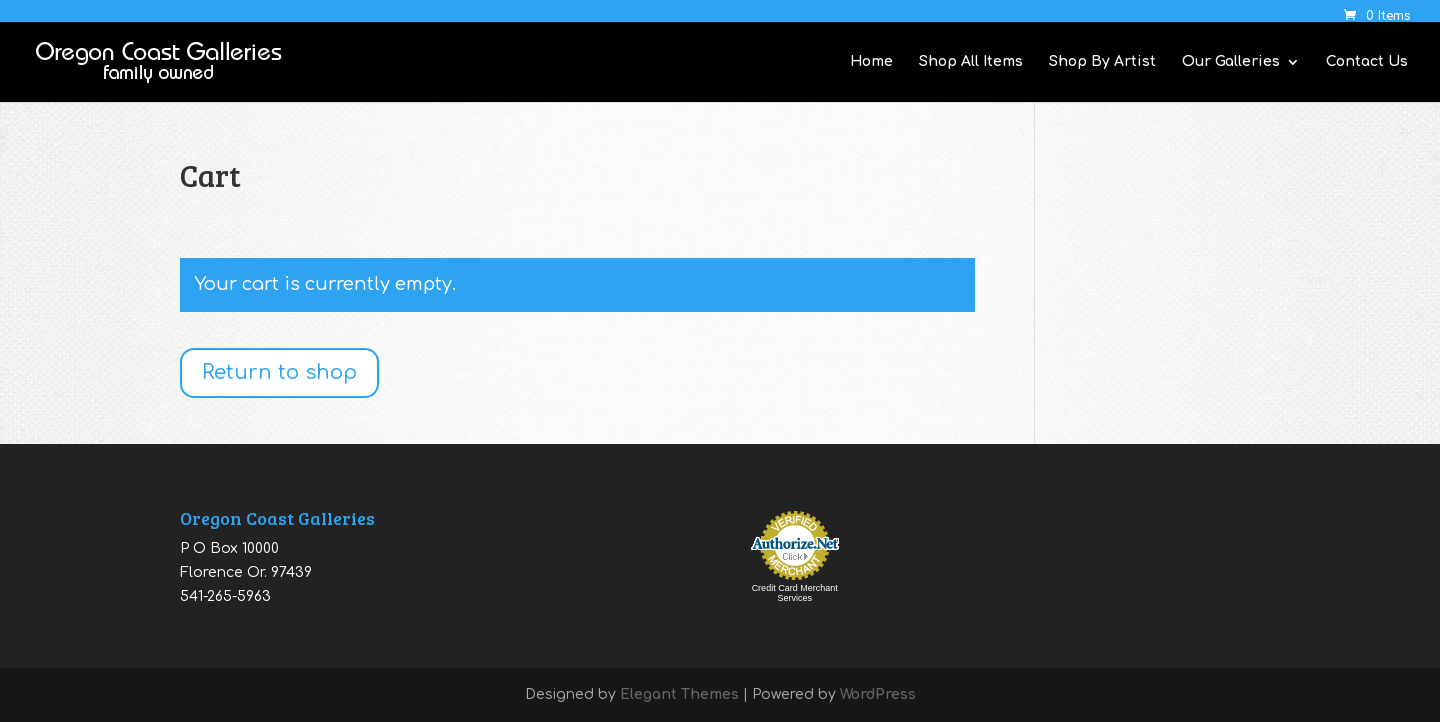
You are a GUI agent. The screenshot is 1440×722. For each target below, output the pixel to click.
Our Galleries (1231, 62)
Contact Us (1367, 62)
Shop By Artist (1102, 62)
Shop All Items (971, 62)
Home (871, 62)
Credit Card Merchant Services (795, 593)
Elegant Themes (679, 694)
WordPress (878, 694)
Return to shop (279, 372)
